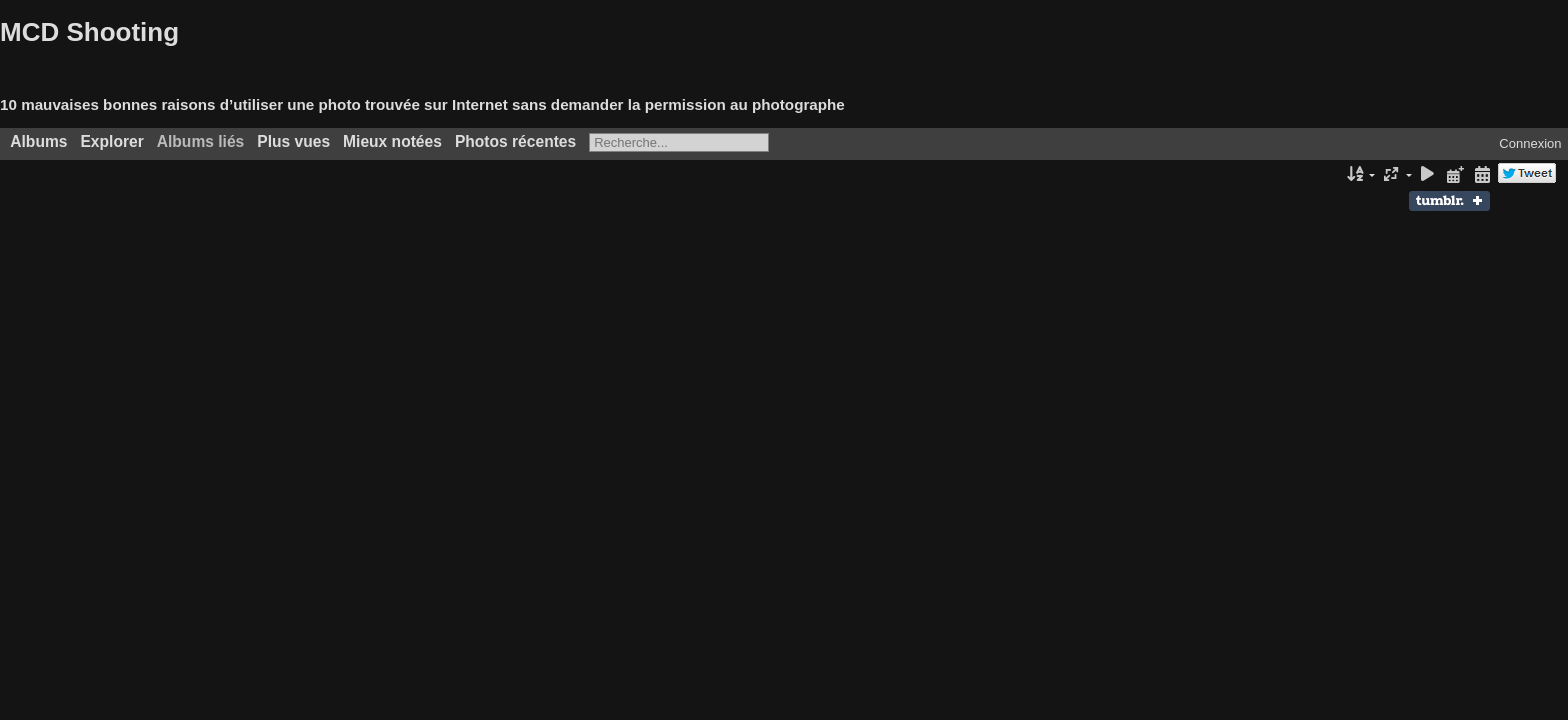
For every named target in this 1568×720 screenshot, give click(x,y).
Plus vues (293, 141)
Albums (38, 141)
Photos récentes (515, 141)
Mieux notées (392, 141)
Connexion (1530, 143)
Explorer (111, 141)
